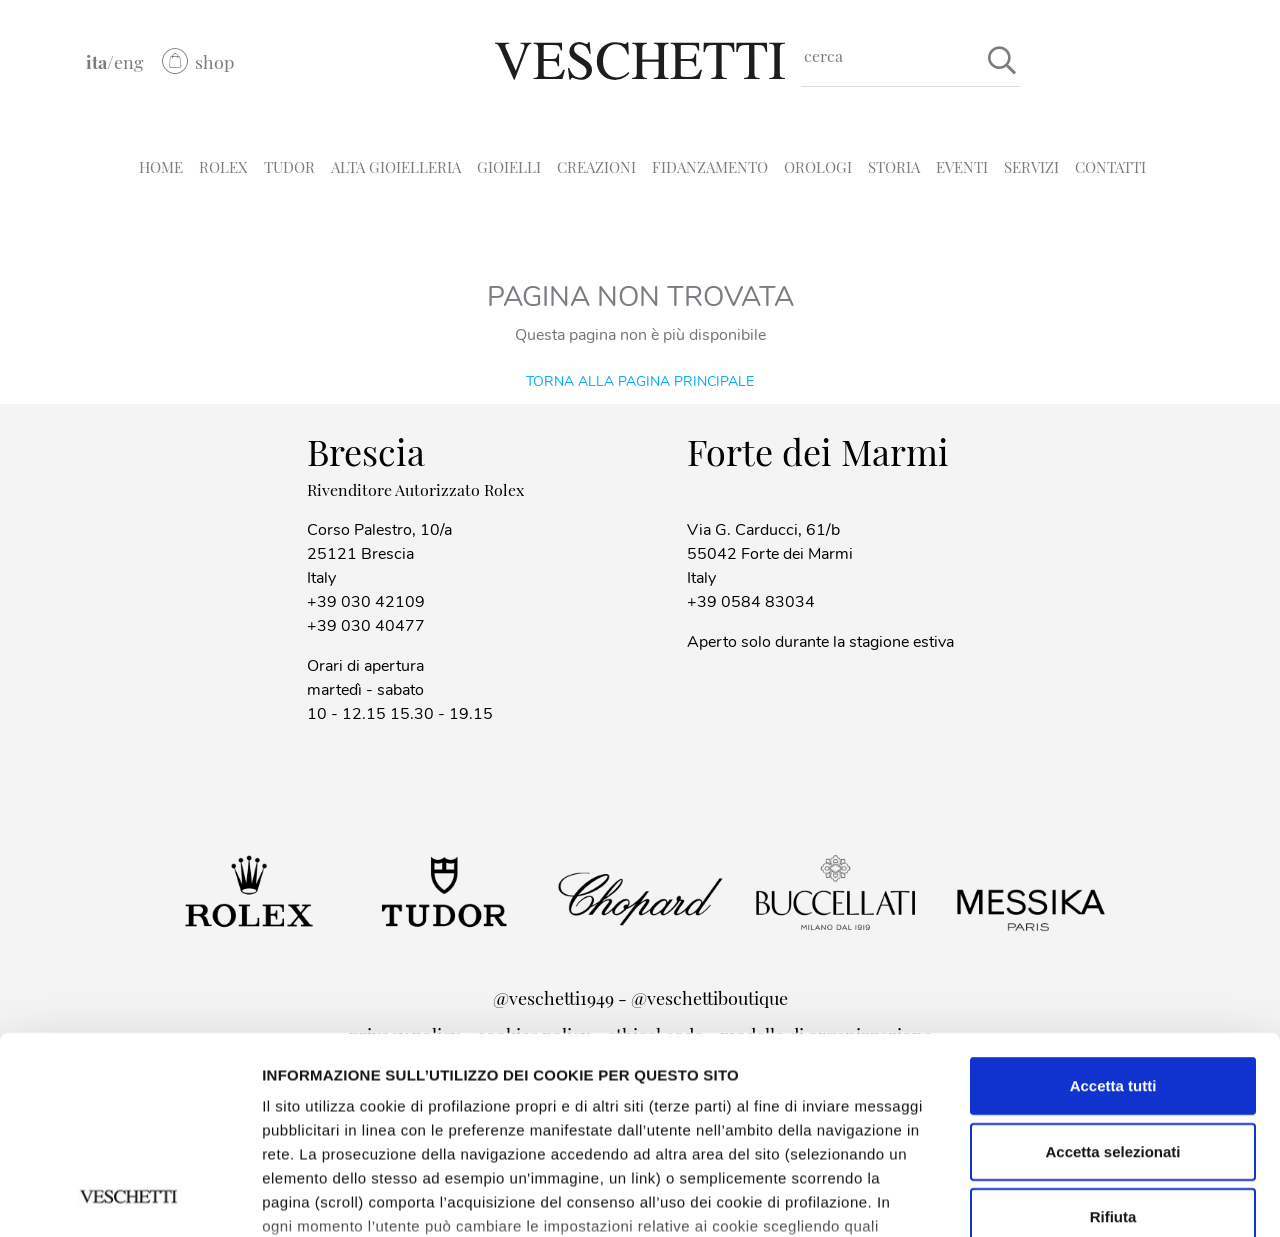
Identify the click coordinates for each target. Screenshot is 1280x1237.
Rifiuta (1113, 1032)
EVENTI (962, 167)
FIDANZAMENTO (710, 167)
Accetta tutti (1113, 901)
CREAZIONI (596, 167)
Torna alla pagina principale (640, 380)
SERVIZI (1031, 167)
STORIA (894, 167)
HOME (161, 167)
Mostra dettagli (316, 1197)
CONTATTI (1110, 167)
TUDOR (289, 167)
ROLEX (223, 167)
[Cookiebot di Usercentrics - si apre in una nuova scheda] (129, 1198)
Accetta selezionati (1112, 966)
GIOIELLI (509, 167)
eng (129, 61)
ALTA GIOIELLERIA (396, 167)
